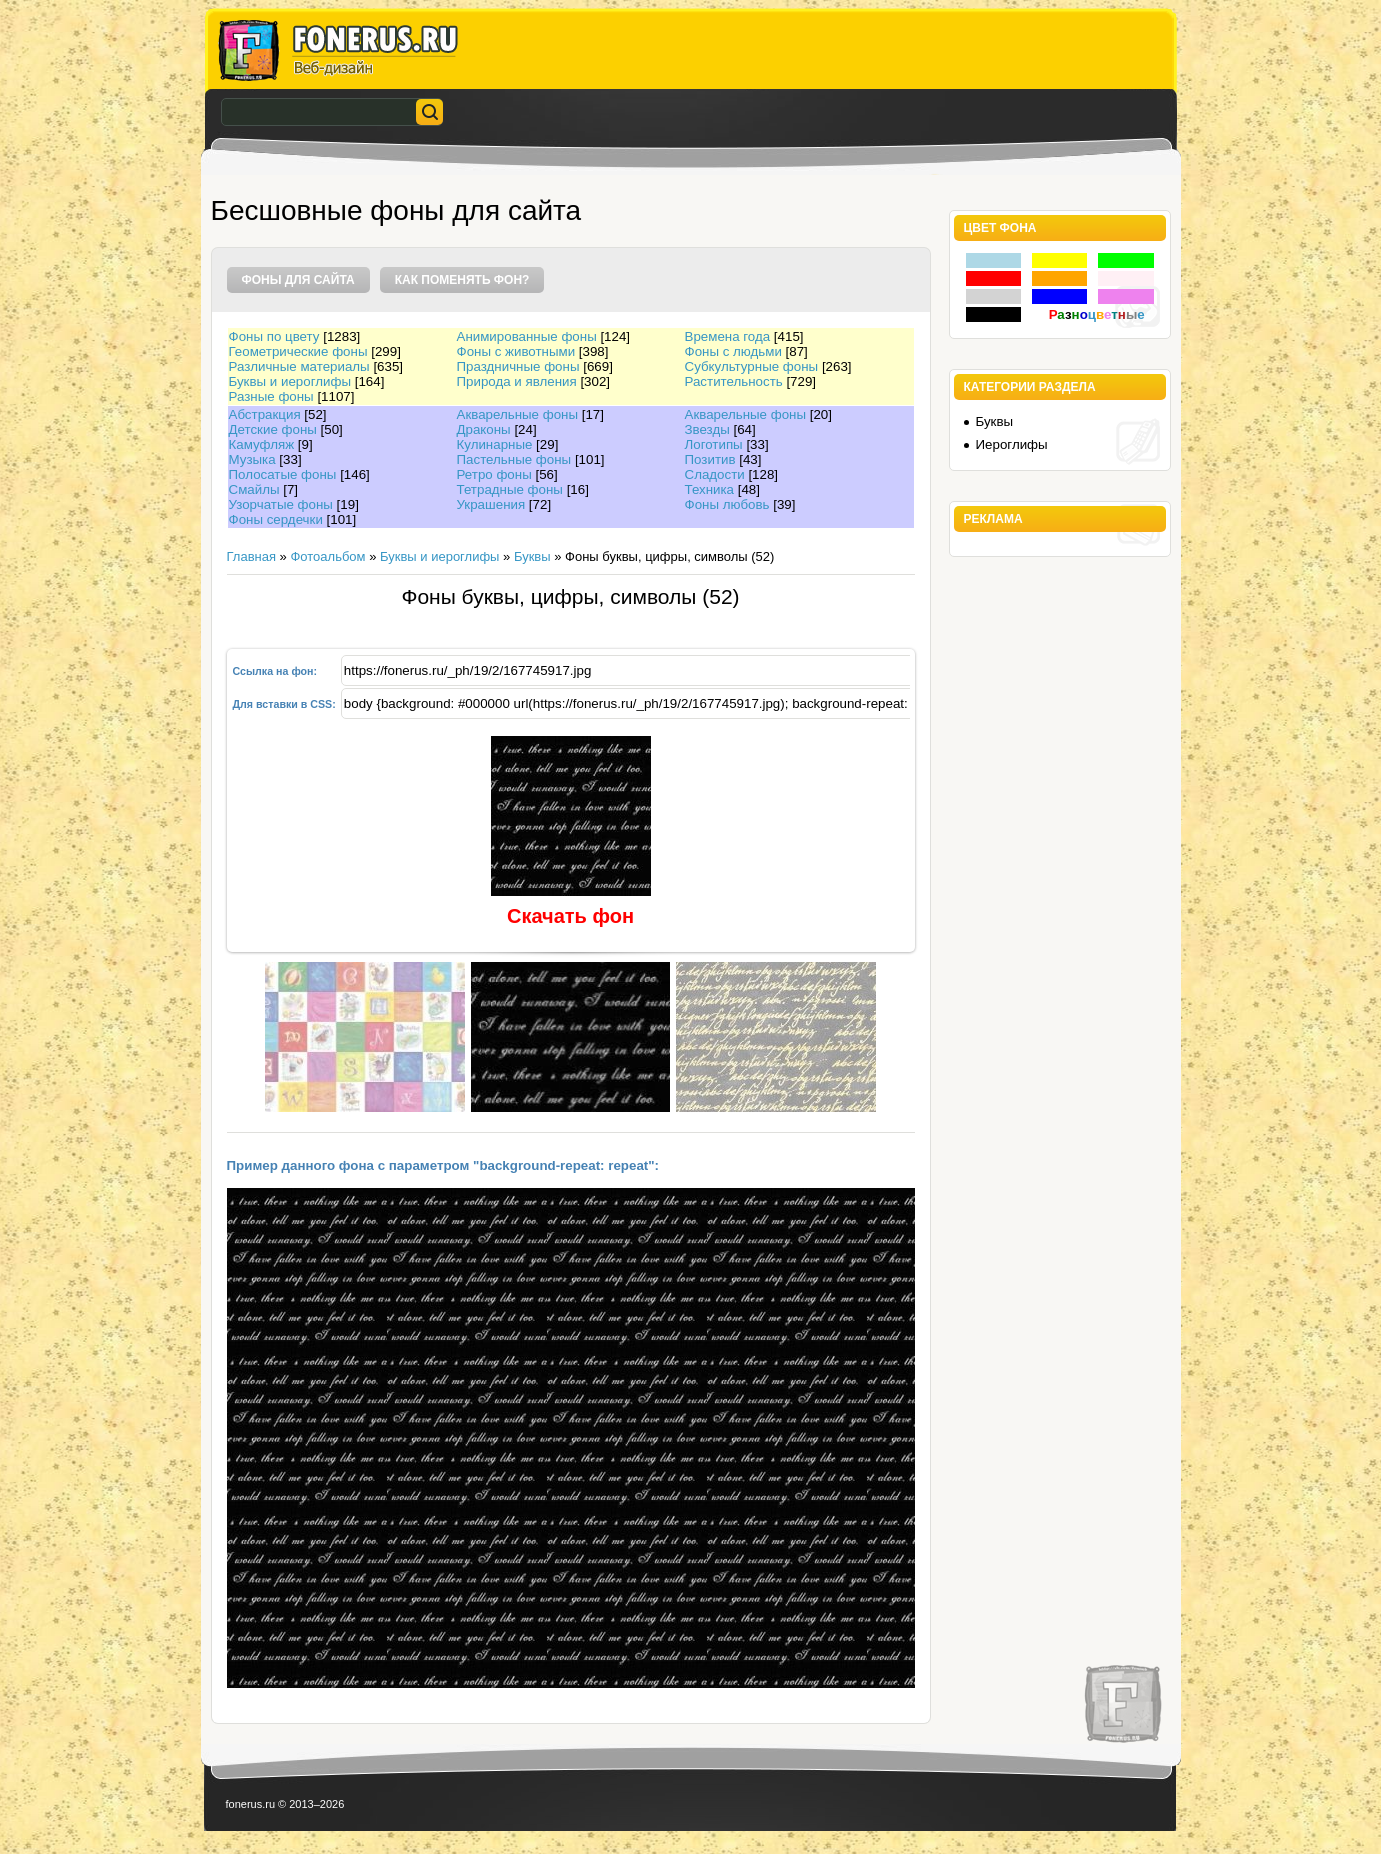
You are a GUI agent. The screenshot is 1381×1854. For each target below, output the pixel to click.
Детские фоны (273, 429)
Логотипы (714, 444)
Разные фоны (271, 396)
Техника (710, 489)
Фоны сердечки (276, 519)
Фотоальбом (327, 556)
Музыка (252, 459)
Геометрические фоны (298, 351)
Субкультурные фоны (752, 366)
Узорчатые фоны (281, 504)
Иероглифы (1012, 444)
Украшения (491, 504)
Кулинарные (495, 444)
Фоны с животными (516, 351)
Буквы (532, 556)
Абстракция (265, 414)
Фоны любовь (727, 504)
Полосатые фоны (283, 474)
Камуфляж (262, 444)
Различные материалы (299, 366)
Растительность (734, 381)
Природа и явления (517, 381)
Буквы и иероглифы (290, 381)
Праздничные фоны (518, 366)
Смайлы (254, 489)
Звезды (707, 429)
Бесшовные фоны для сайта (396, 210)
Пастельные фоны (514, 459)
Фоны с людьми (733, 351)
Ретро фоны (494, 474)
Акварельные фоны (518, 414)
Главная (251, 556)
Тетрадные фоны (510, 489)
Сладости (715, 474)
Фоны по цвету (274, 336)
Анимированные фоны (527, 336)
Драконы (484, 429)
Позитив (710, 459)
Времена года (728, 336)
